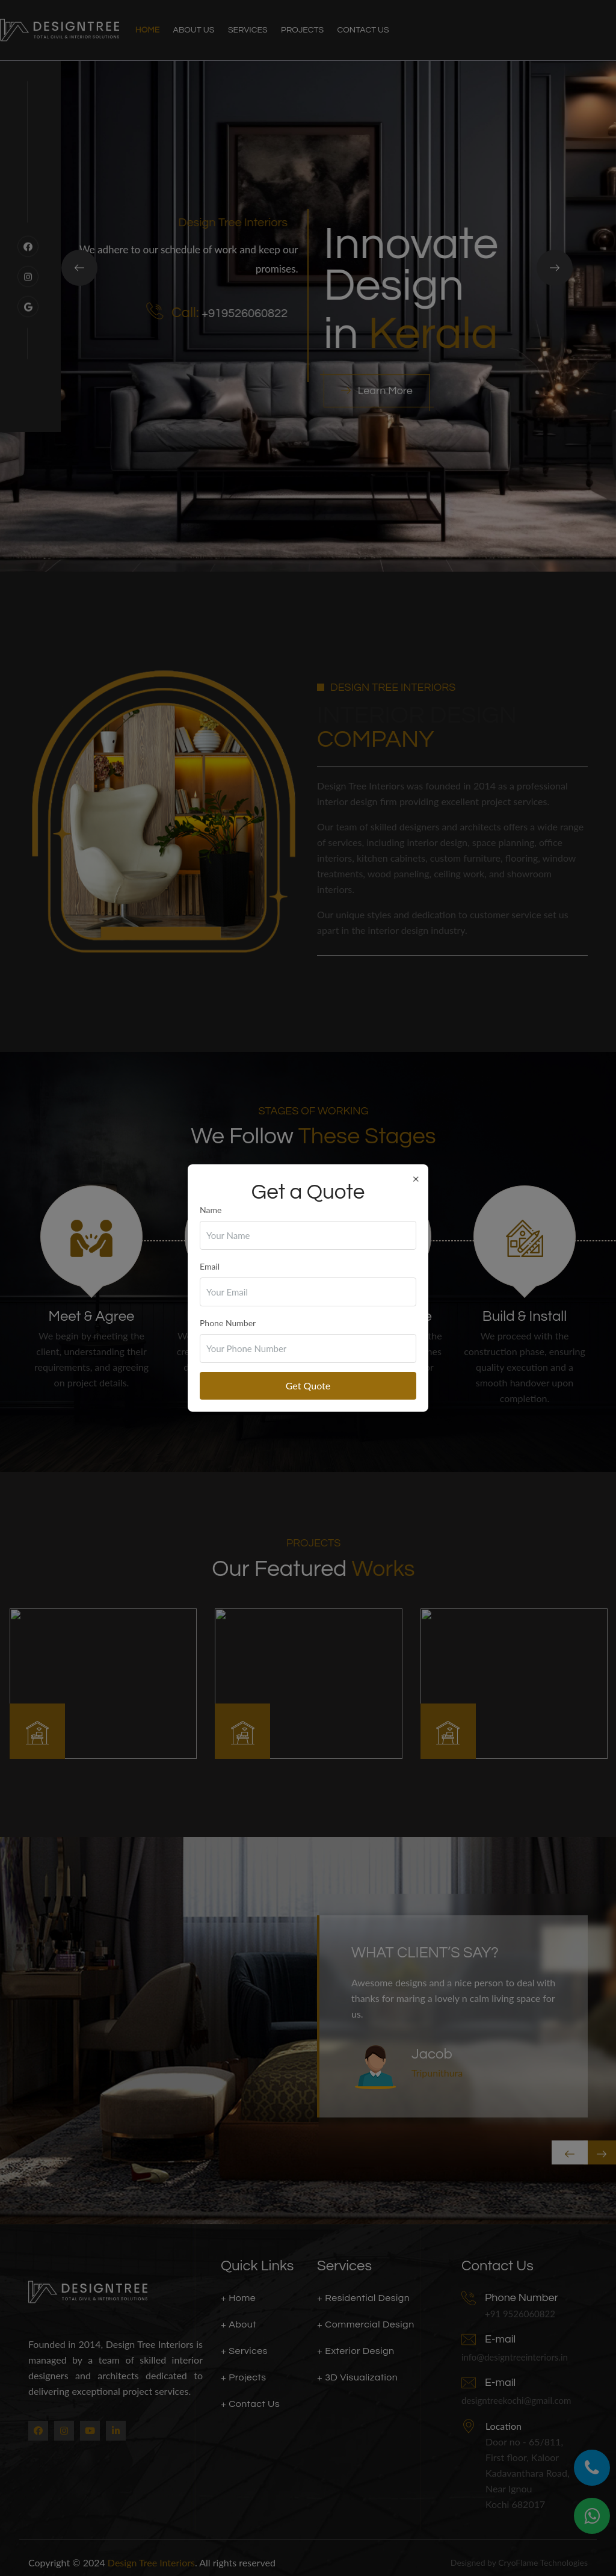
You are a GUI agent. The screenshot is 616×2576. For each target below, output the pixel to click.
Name (210, 1210)
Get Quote (308, 1385)
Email (210, 1266)
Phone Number (228, 1323)
